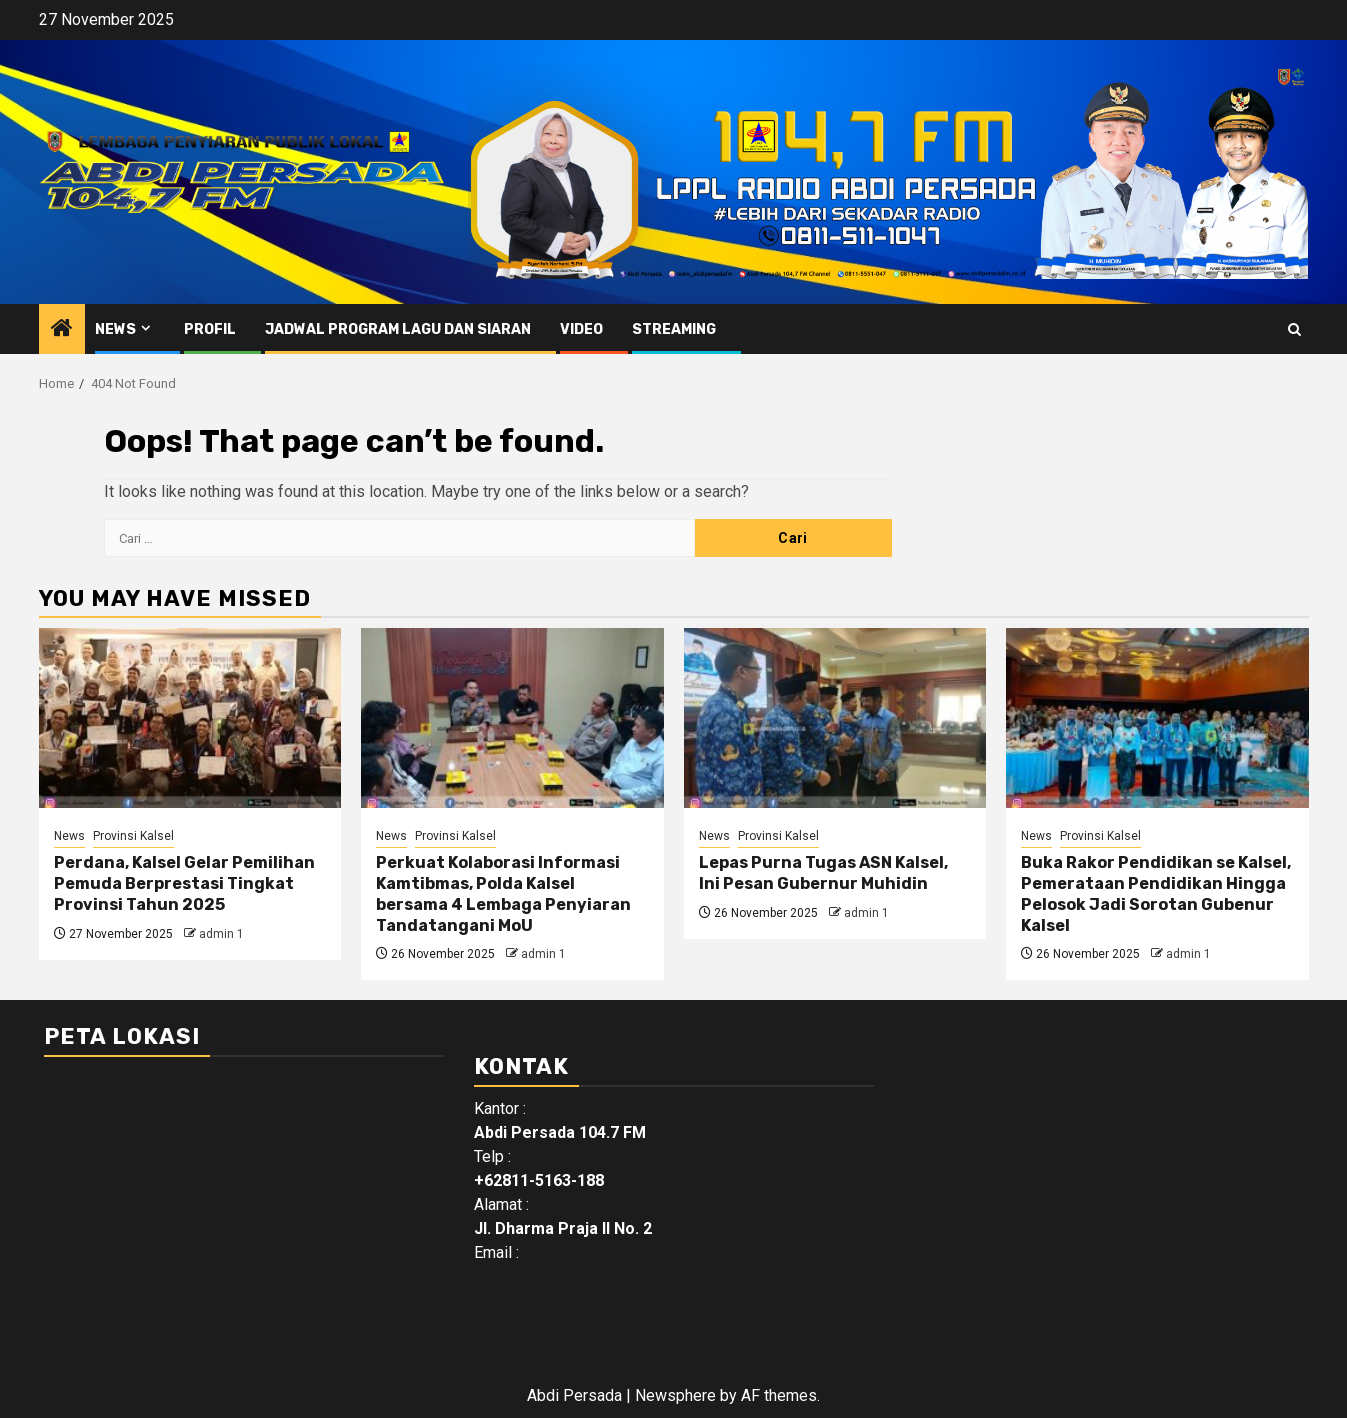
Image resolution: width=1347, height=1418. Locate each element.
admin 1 (221, 934)
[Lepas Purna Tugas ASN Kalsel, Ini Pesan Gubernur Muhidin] (835, 718)
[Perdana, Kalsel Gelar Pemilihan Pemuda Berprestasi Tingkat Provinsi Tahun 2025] (190, 718)
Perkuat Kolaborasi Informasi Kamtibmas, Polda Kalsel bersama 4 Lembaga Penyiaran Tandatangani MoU (503, 893)
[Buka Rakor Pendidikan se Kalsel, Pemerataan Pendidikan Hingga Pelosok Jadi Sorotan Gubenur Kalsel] (1157, 718)
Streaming (674, 329)
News (115, 329)
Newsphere (675, 1395)
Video (581, 329)
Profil (210, 329)
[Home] (62, 330)
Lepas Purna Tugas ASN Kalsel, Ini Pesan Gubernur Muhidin (823, 873)
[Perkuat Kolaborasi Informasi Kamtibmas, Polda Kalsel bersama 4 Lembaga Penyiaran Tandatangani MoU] (512, 718)
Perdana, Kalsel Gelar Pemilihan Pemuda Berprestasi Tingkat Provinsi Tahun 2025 (184, 883)
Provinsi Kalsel (133, 836)
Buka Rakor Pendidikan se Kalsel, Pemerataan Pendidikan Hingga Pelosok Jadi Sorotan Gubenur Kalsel (1156, 893)
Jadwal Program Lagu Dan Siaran (398, 329)
